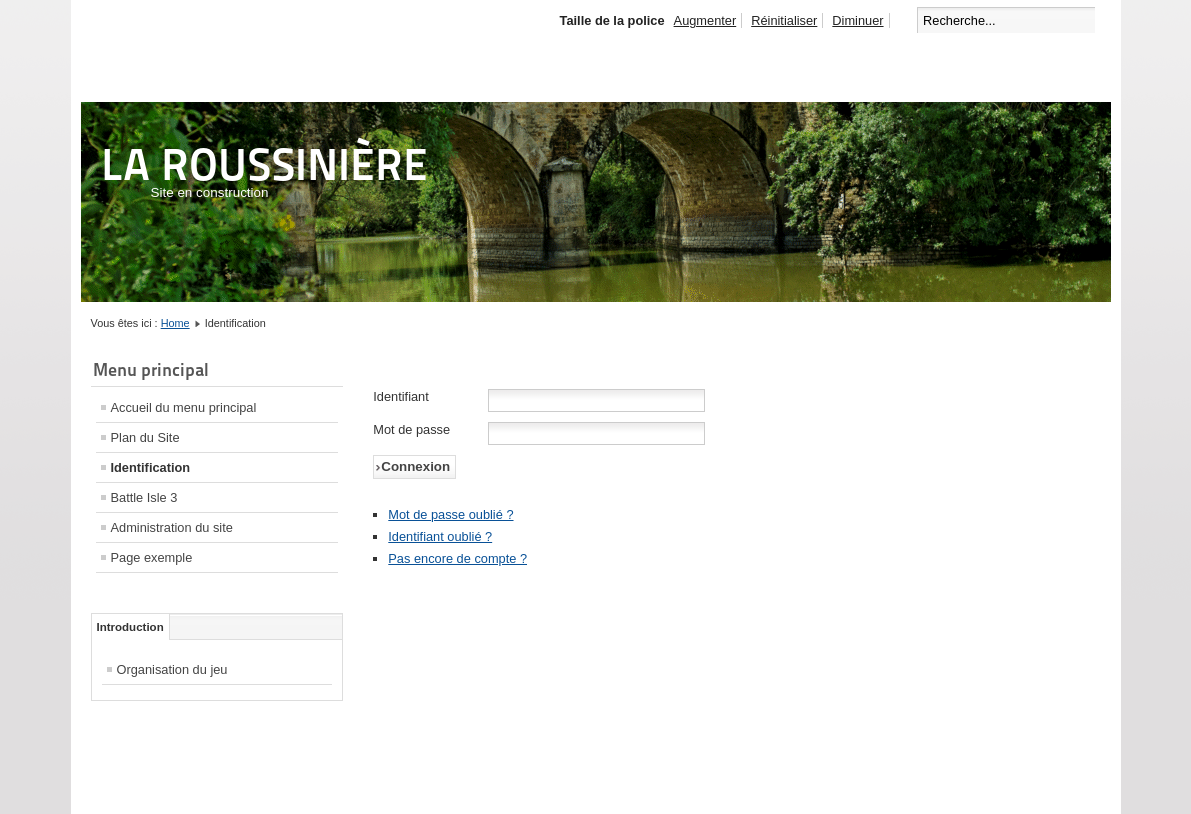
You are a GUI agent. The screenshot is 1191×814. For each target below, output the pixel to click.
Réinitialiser (784, 20)
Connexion (415, 466)
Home (175, 323)
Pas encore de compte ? (457, 558)
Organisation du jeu (172, 669)
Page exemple (152, 557)
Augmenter (705, 20)
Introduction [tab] (130, 627)
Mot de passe (411, 429)
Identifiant (401, 396)
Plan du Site (145, 437)
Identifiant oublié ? (440, 536)
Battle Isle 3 (144, 497)
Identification (151, 467)
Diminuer (857, 20)
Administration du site (172, 527)
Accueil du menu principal (184, 407)
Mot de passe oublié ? (450, 514)
